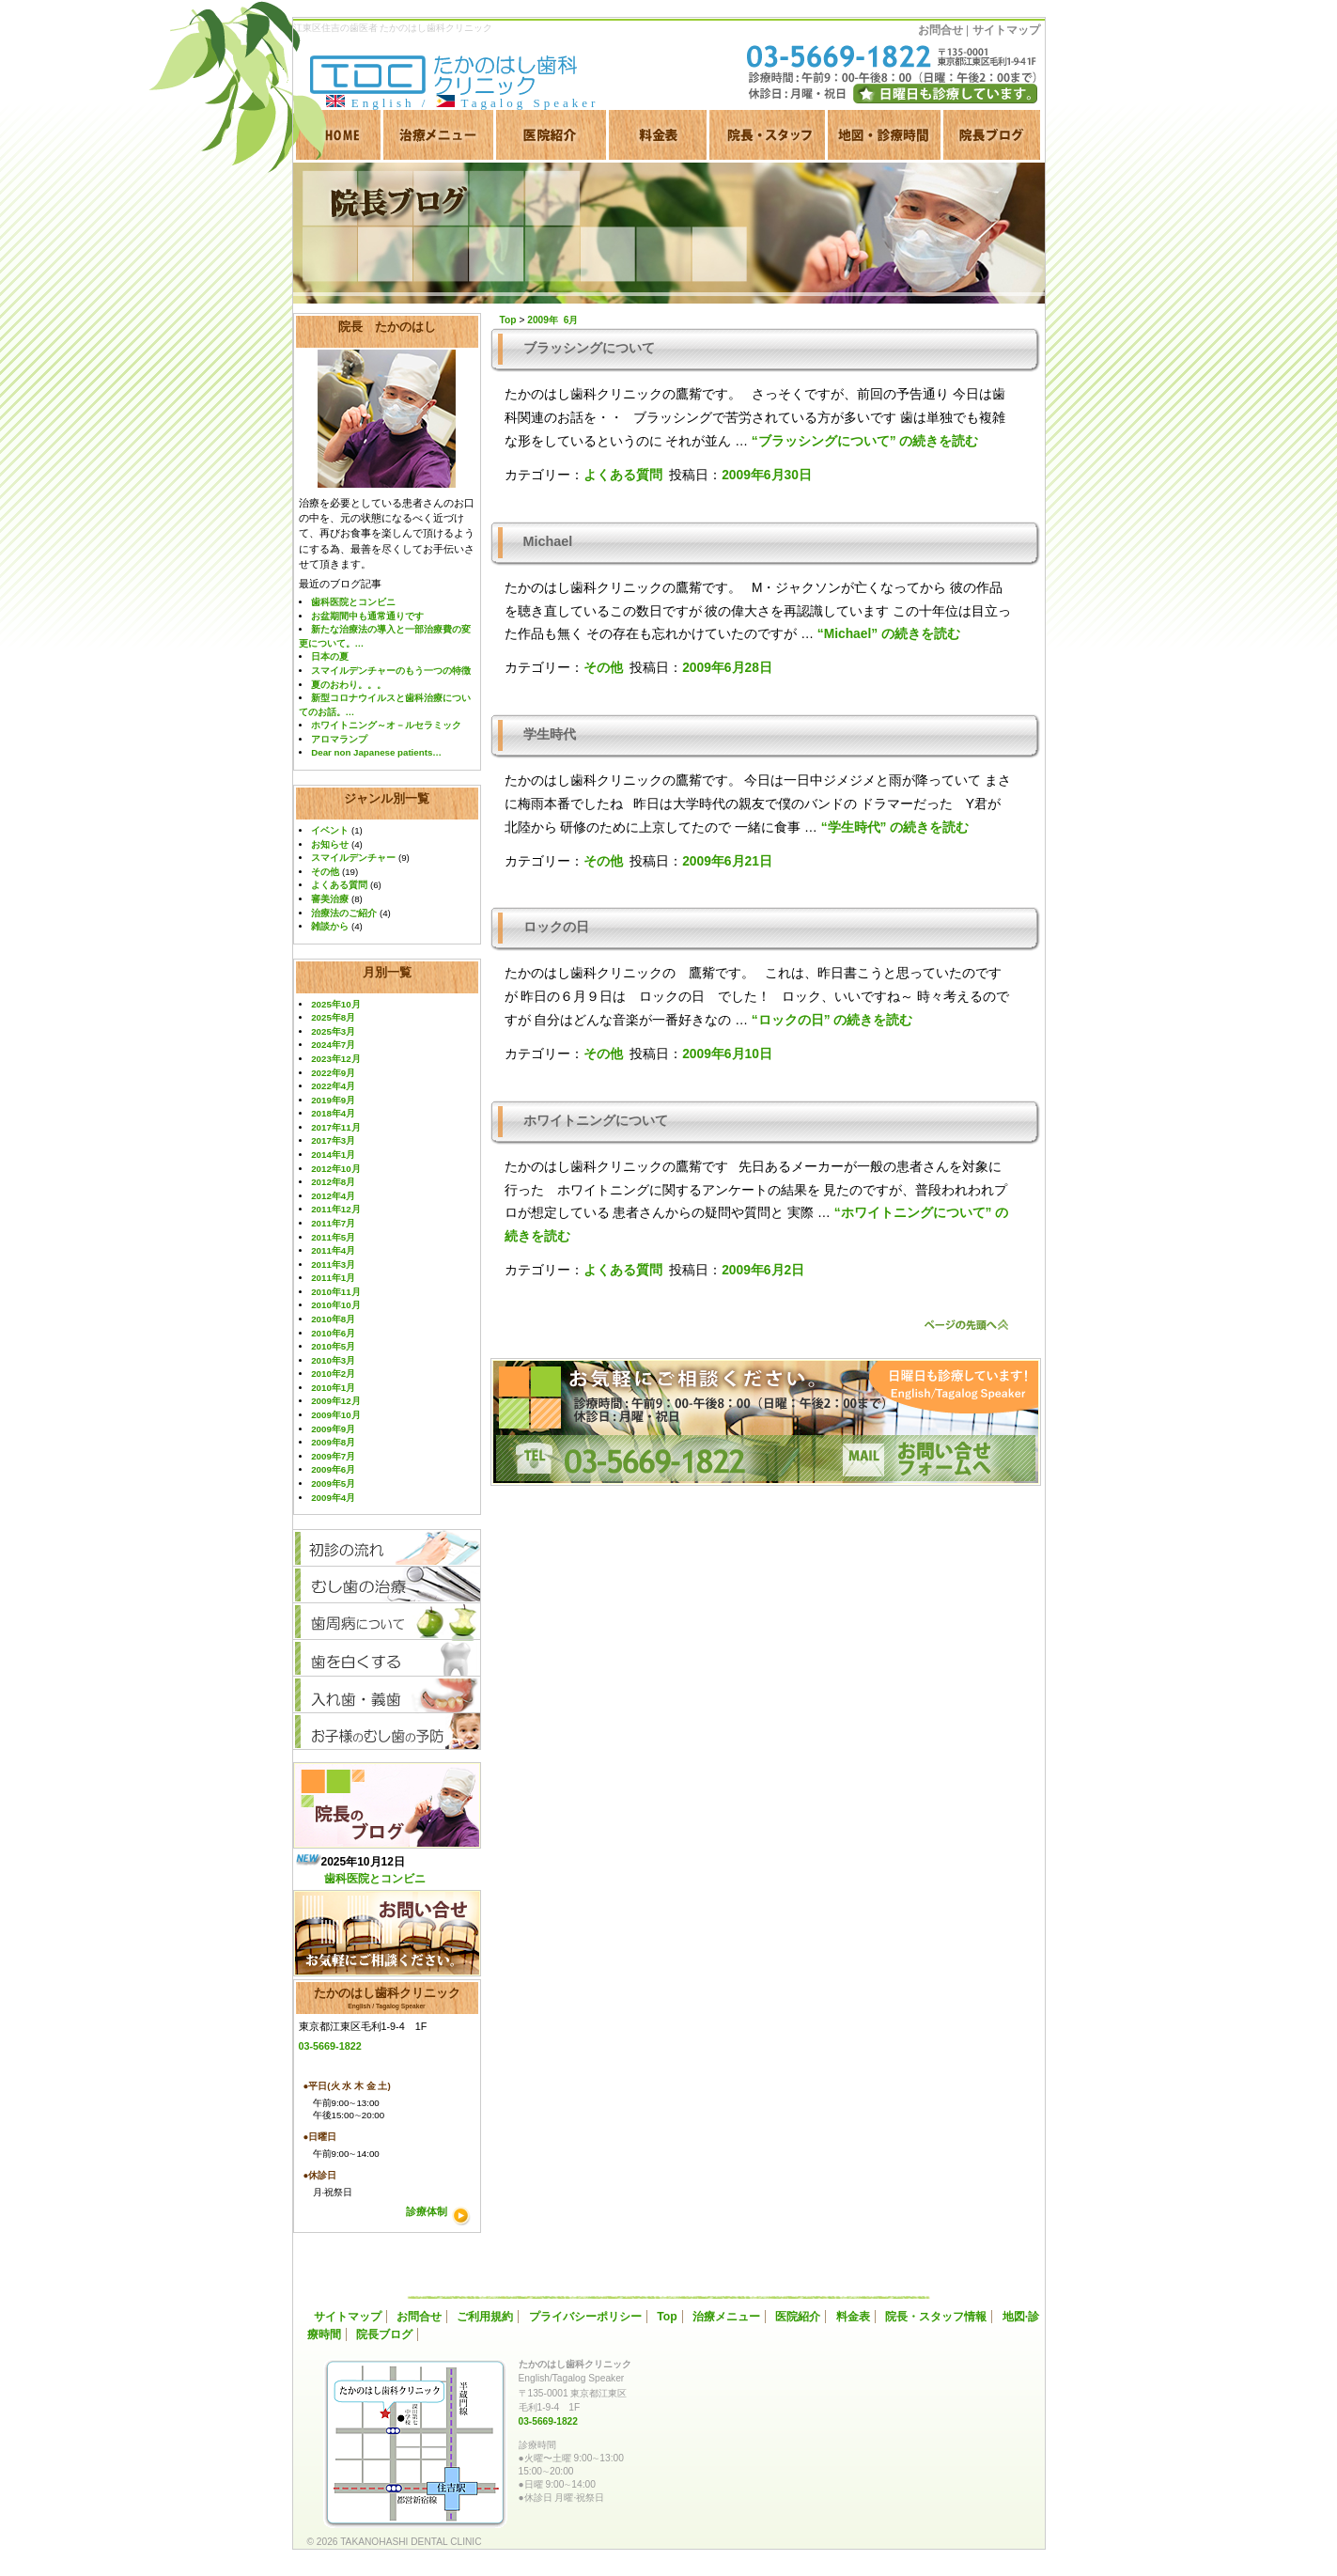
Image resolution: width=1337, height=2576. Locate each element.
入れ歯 (387, 1695)
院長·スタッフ (767, 135)
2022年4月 (333, 1086)
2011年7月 (333, 1223)
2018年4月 (333, 1113)
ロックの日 (556, 926)
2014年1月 (333, 1154)
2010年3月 (333, 1360)
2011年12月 (335, 1209)
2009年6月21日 (727, 861)
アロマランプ (339, 739)
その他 (325, 871)
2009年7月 (333, 1456)
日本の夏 (330, 656)
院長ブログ (991, 135)
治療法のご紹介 (344, 913)
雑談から (330, 926)
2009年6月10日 (727, 1054)
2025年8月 (333, 1017)
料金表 (658, 135)
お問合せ (940, 30)
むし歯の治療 (387, 1585)
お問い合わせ (387, 1933)
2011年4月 (333, 1250)
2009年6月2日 (763, 1270)
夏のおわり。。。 (348, 684)
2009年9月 (333, 1429)
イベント (330, 830)
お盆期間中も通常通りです (367, 616)
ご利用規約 (485, 2316)
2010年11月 (335, 1292)
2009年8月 (333, 1442)
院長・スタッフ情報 (936, 2316)
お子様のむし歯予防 (387, 1731)
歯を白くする (387, 1658)
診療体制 (426, 2211)
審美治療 (330, 899)
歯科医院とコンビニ (353, 602)
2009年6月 (333, 1469)
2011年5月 (333, 1237)
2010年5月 (333, 1346)
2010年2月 (333, 1373)
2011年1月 (333, 1277)
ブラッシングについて (589, 347)
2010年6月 (333, 1333)
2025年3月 (333, 1031)
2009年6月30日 (767, 475)
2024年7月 (333, 1044)
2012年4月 (333, 1196)
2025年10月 (335, 1004)
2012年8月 (333, 1182)
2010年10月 (335, 1305)
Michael (548, 541)
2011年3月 (333, 1264)
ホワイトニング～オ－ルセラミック (386, 725)
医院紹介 (551, 135)
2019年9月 (333, 1100)
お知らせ (330, 844)
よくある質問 (339, 885)
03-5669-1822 (330, 2046)
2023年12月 (335, 1059)
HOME (337, 135)
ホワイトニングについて (595, 1120)
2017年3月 (333, 1140)
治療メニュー (438, 135)
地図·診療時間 (884, 135)
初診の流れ (387, 1548)
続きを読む (865, 441)
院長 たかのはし (387, 327)
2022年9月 (333, 1073)
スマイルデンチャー (353, 857)
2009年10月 (335, 1415)
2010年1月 (333, 1387)
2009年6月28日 (727, 668)
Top (667, 2316)
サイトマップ (1006, 30)
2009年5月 (333, 1483)
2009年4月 (333, 1497)
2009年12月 (335, 1401)
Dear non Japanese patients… (376, 752)
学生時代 (549, 734)
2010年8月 (333, 1319)
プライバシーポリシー (585, 2316)
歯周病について (387, 1621)
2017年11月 (335, 1127)
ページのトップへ (967, 1325)
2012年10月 (335, 1168)
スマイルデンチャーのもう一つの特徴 (391, 670)
